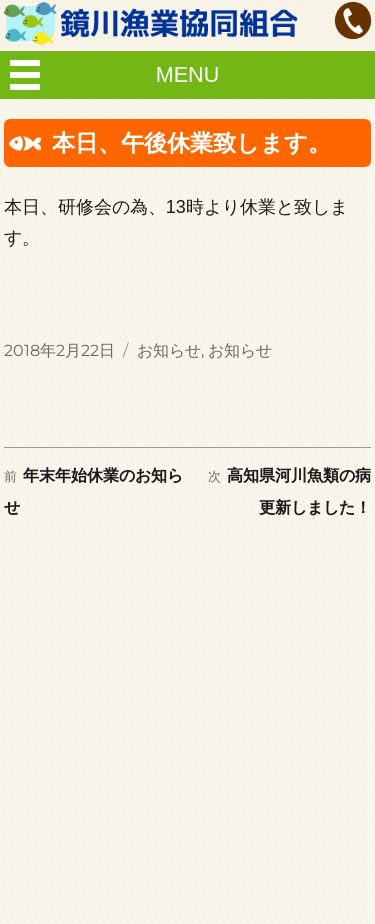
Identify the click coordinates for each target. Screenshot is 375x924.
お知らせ (169, 350)
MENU (188, 74)
